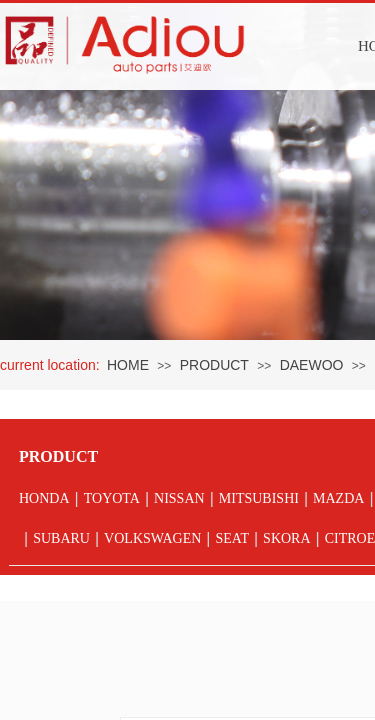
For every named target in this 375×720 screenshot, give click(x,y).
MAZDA (338, 498)
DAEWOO (312, 365)
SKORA (286, 538)
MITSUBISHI (259, 498)
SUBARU (61, 538)
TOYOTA (112, 498)
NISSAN (179, 498)
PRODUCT (214, 365)
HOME (128, 365)
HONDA (44, 498)
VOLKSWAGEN (152, 538)
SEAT (231, 538)
